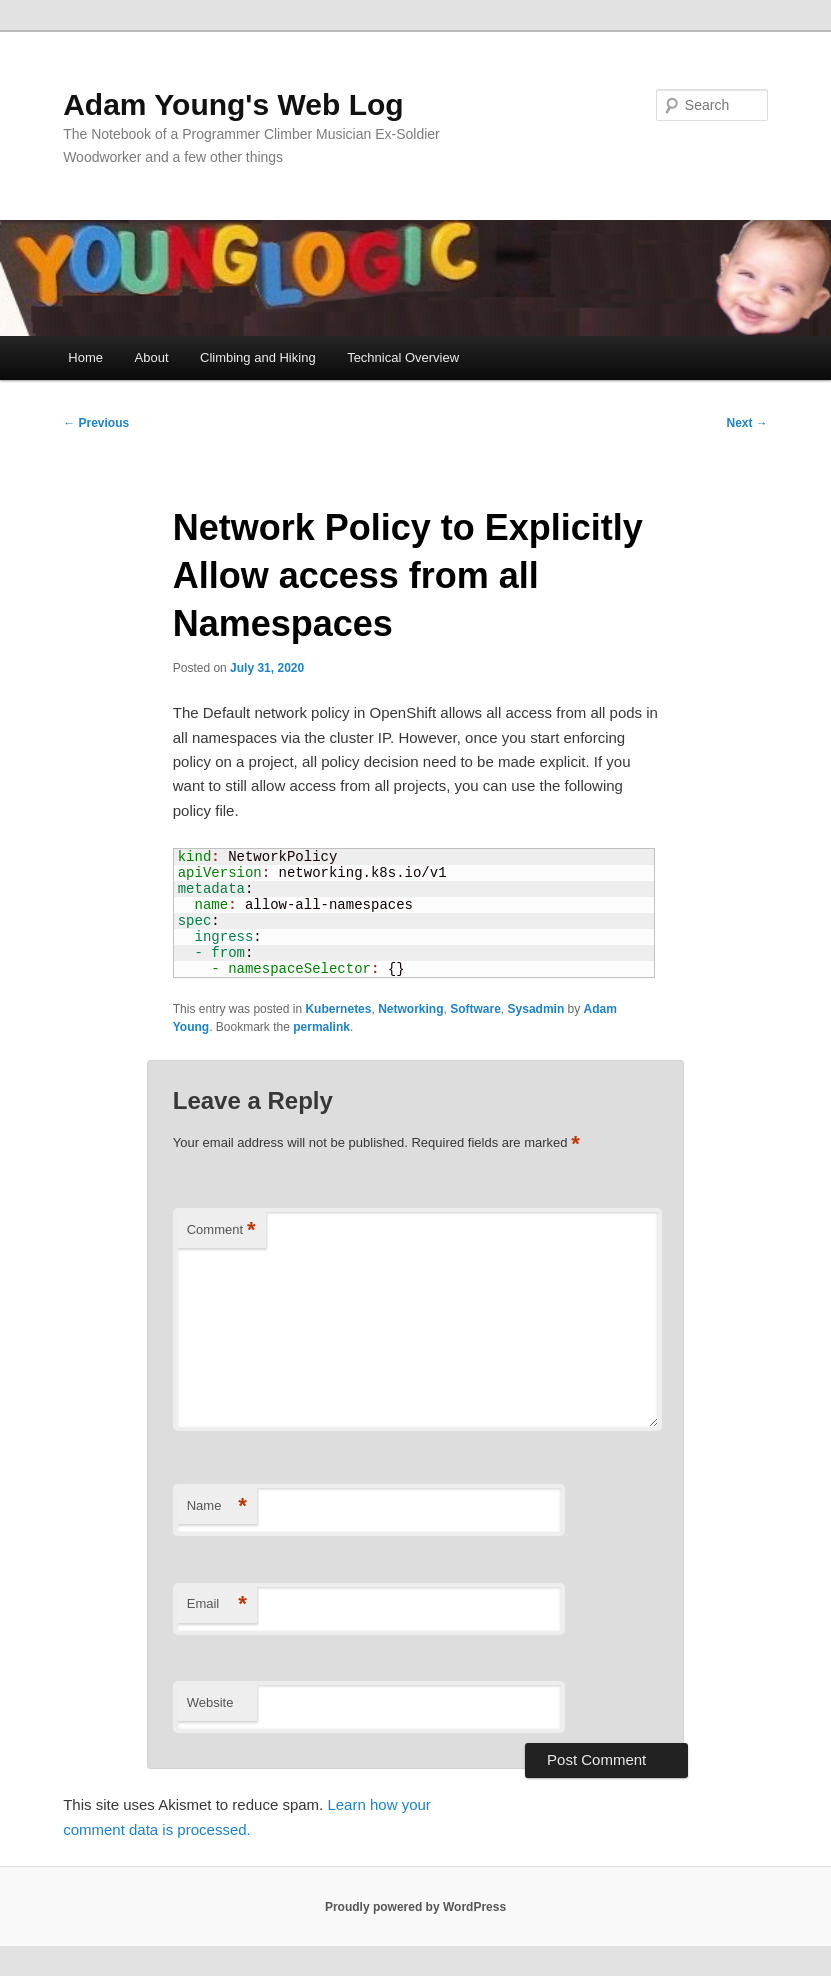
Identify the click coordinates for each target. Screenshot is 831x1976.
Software (475, 1009)
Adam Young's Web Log (233, 104)
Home (85, 357)
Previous (96, 423)
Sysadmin (536, 1009)
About (152, 357)
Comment (221, 1230)
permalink (321, 1027)
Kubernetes (338, 1009)
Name (217, 1506)
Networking (410, 1009)
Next (747, 423)
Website (210, 1702)
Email (217, 1604)
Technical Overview (403, 357)
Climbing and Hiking (258, 357)
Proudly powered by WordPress (415, 1907)
